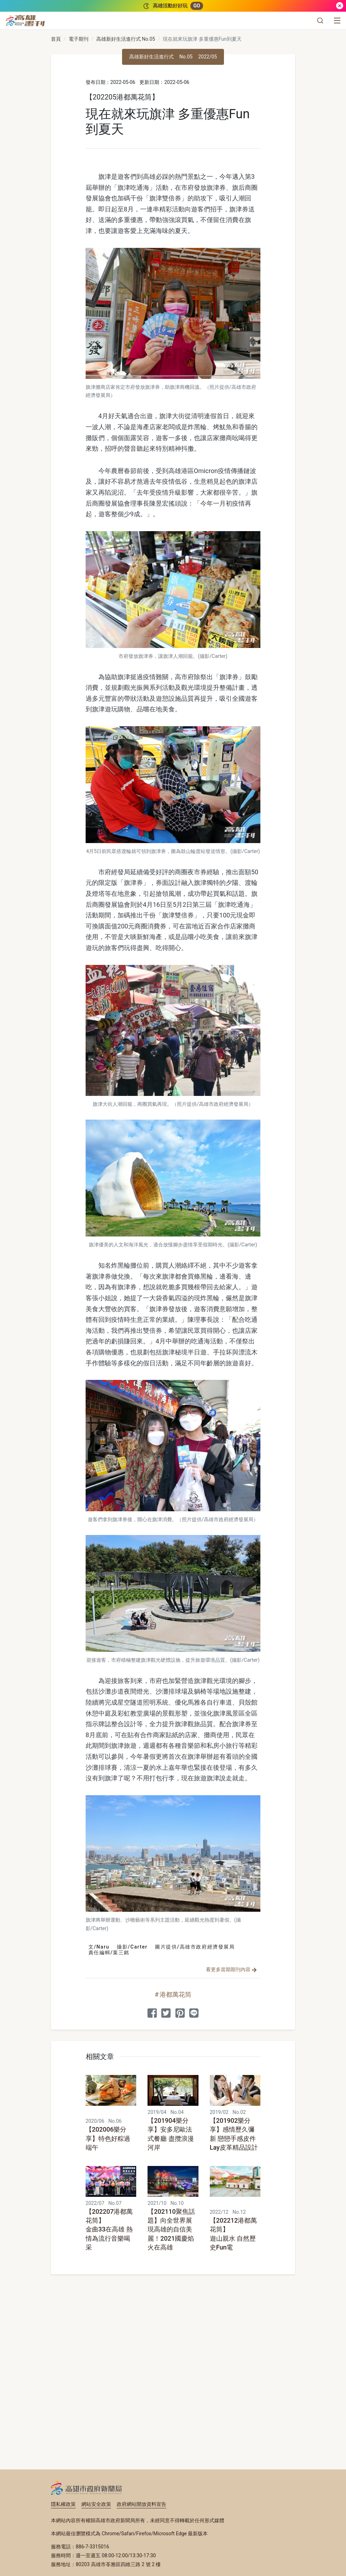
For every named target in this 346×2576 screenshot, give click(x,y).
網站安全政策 (96, 2504)
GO (196, 5)
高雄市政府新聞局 (86, 2488)
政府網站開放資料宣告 (141, 2504)
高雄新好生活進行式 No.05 (125, 39)
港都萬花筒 (175, 1994)
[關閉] (339, 6)
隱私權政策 (63, 2504)
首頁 (56, 39)
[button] (320, 20)
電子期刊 (78, 39)
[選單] (337, 20)
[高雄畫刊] (25, 20)
